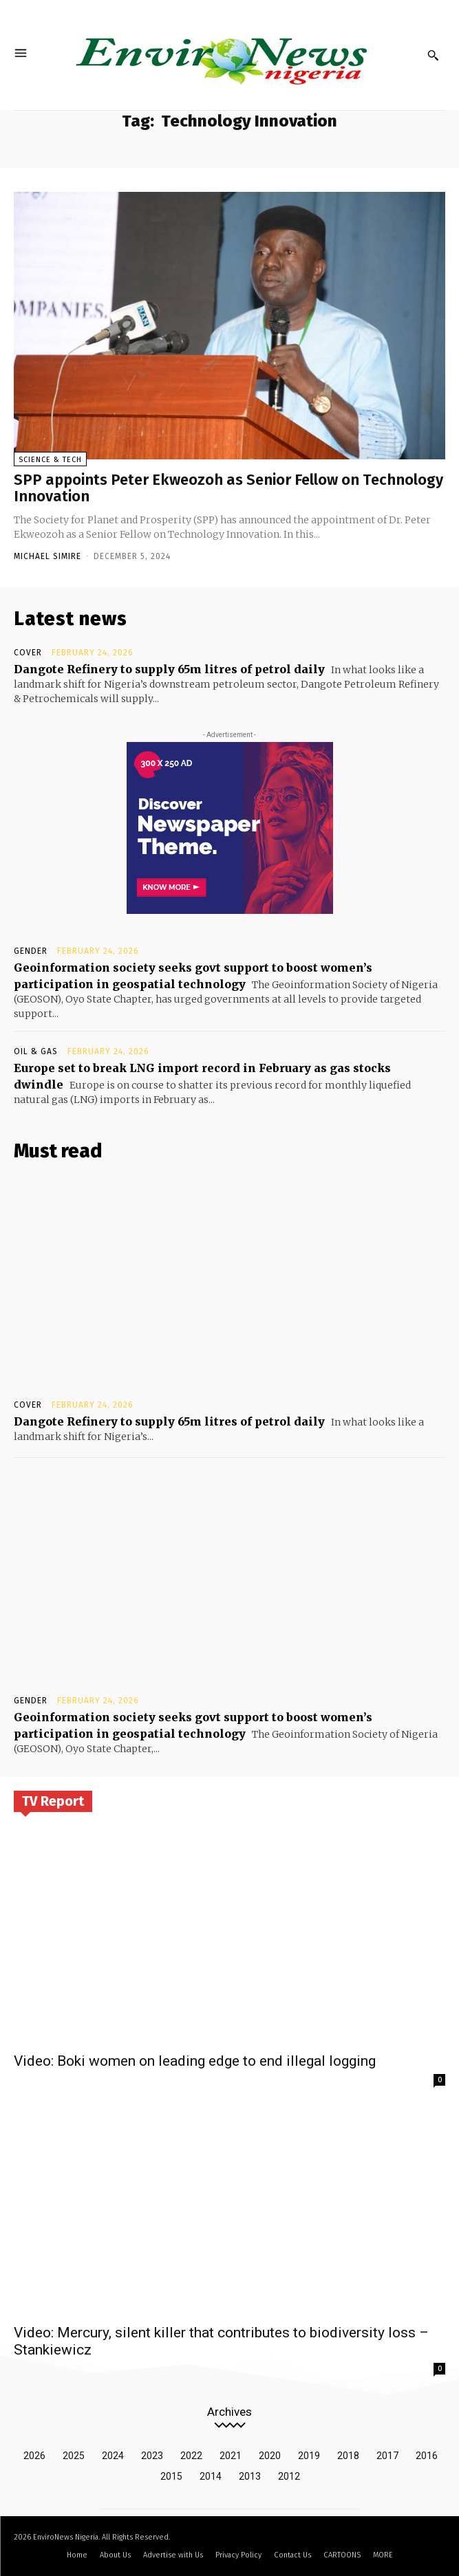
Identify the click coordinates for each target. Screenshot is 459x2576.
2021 (231, 2455)
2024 (113, 2455)
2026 (34, 2455)
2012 (289, 2476)
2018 (348, 2455)
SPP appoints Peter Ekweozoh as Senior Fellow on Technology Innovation (228, 487)
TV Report (53, 1801)
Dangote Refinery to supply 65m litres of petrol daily (169, 669)
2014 (211, 2476)
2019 (309, 2455)
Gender (30, 951)
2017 (387, 2455)
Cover (28, 652)
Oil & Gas (36, 1051)
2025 (74, 2455)
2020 (270, 2455)
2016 (427, 2455)
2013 (250, 2476)
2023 (152, 2455)
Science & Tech (50, 459)
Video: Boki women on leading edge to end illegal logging (195, 2061)
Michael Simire (47, 556)
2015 (171, 2476)
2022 (191, 2455)
